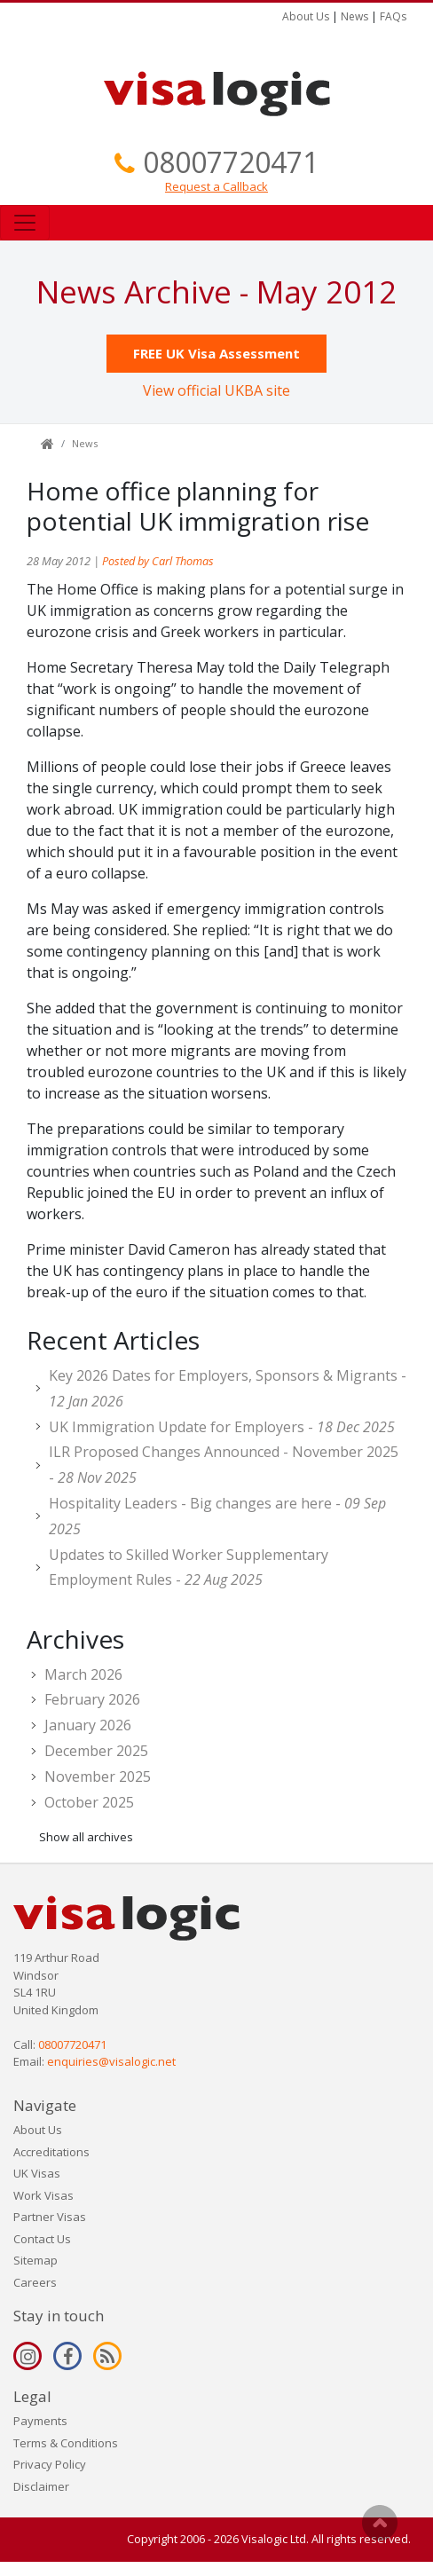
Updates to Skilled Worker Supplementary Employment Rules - (188, 1567)
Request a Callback (216, 186)
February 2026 (92, 1699)
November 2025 (97, 1776)
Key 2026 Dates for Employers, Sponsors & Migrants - (227, 1388)
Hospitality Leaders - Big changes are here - (217, 1516)
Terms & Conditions (65, 2443)
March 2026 (83, 1674)
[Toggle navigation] (25, 222)
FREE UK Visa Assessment (216, 353)
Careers (35, 2282)
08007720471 (231, 162)
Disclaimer (41, 2486)
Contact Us (42, 2239)
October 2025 (89, 1802)
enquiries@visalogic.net (111, 2061)
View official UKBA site (216, 390)
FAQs (393, 16)
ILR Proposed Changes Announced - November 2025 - (223, 1464)
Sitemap (35, 2260)
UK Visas (36, 2173)
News (354, 16)
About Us (305, 16)
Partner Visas (49, 2217)
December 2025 (96, 1751)
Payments (40, 2421)
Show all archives (86, 1837)
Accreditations (51, 2152)
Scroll (380, 2523)
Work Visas (43, 2195)
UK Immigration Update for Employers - (222, 1427)
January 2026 (87, 1725)
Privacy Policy (49, 2464)
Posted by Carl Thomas (158, 561)
